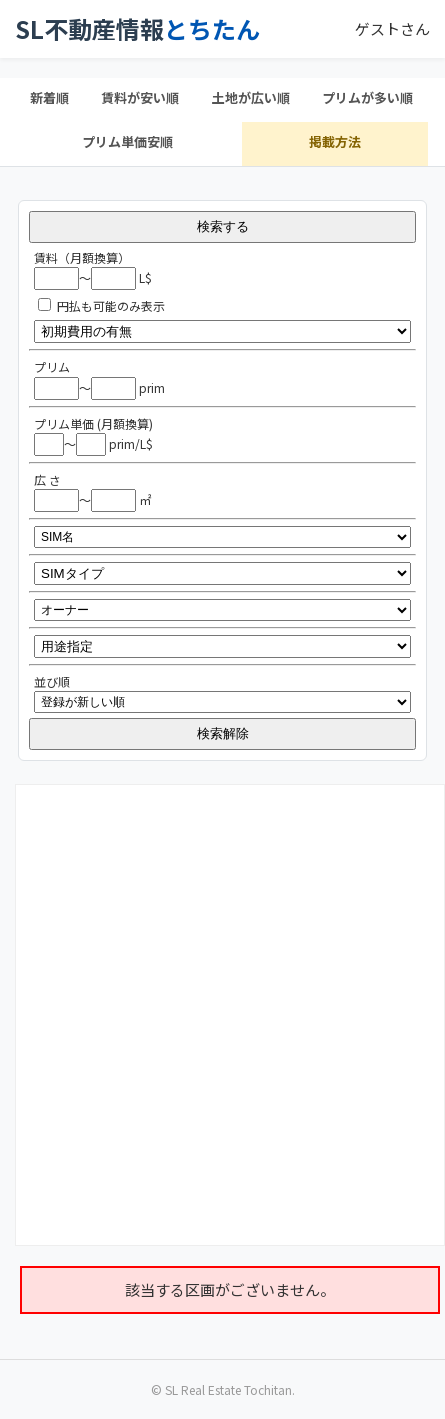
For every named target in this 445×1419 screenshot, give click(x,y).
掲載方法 (335, 141)
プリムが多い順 (367, 97)
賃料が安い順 (140, 97)
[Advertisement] (217, 1012)
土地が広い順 (251, 97)
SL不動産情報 (137, 29)
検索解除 (223, 733)
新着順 (49, 97)
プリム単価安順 (127, 141)
